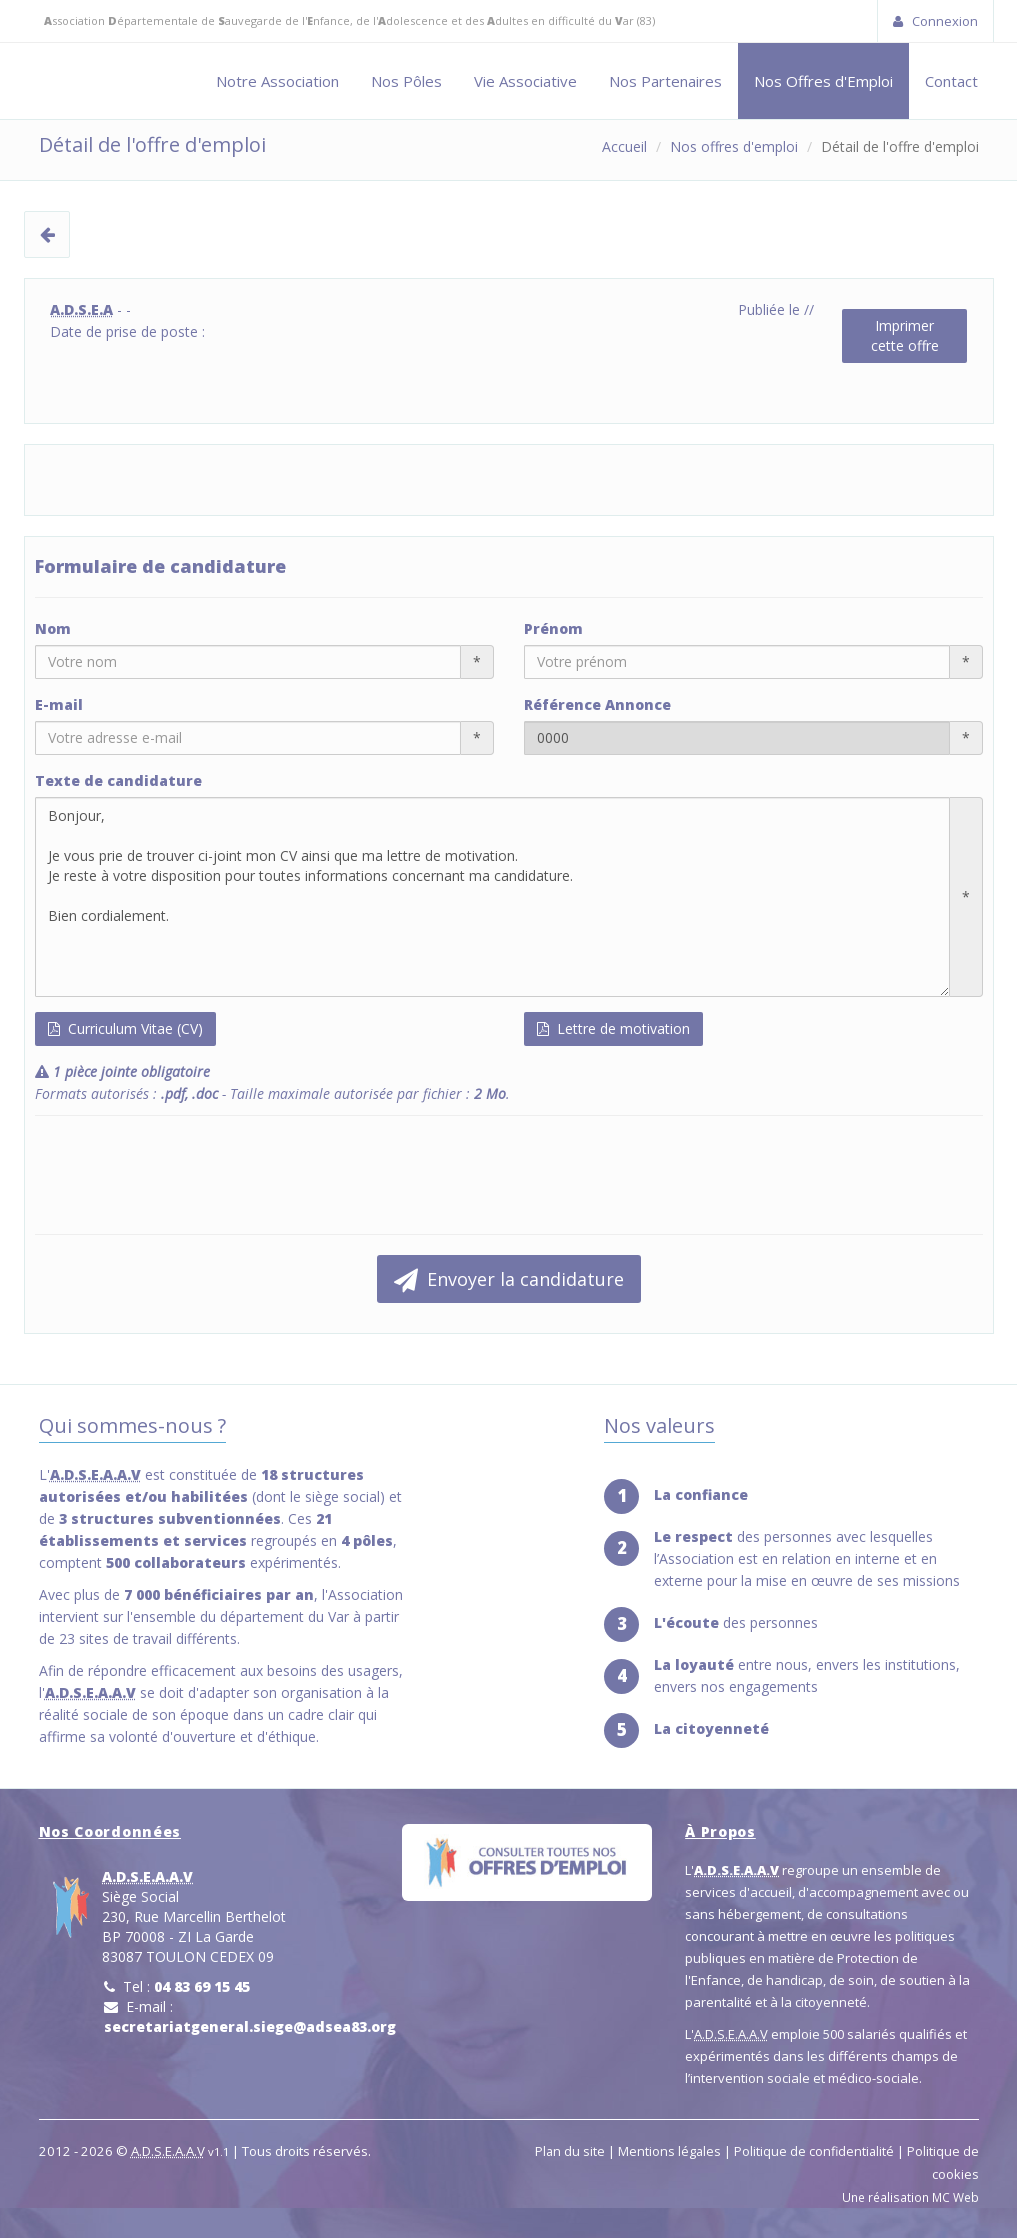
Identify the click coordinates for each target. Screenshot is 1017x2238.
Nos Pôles (406, 81)
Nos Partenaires (665, 81)
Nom (53, 628)
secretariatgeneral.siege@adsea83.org (250, 2026)
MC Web (955, 2197)
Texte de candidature (118, 780)
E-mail (59, 704)
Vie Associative (525, 81)
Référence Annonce (597, 704)
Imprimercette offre (905, 335)
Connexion (935, 21)
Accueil (624, 146)
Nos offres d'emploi (734, 146)
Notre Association (277, 81)
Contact (951, 81)
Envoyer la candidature (509, 1280)
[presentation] (187, 1175)
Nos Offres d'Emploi (823, 81)
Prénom (553, 628)
